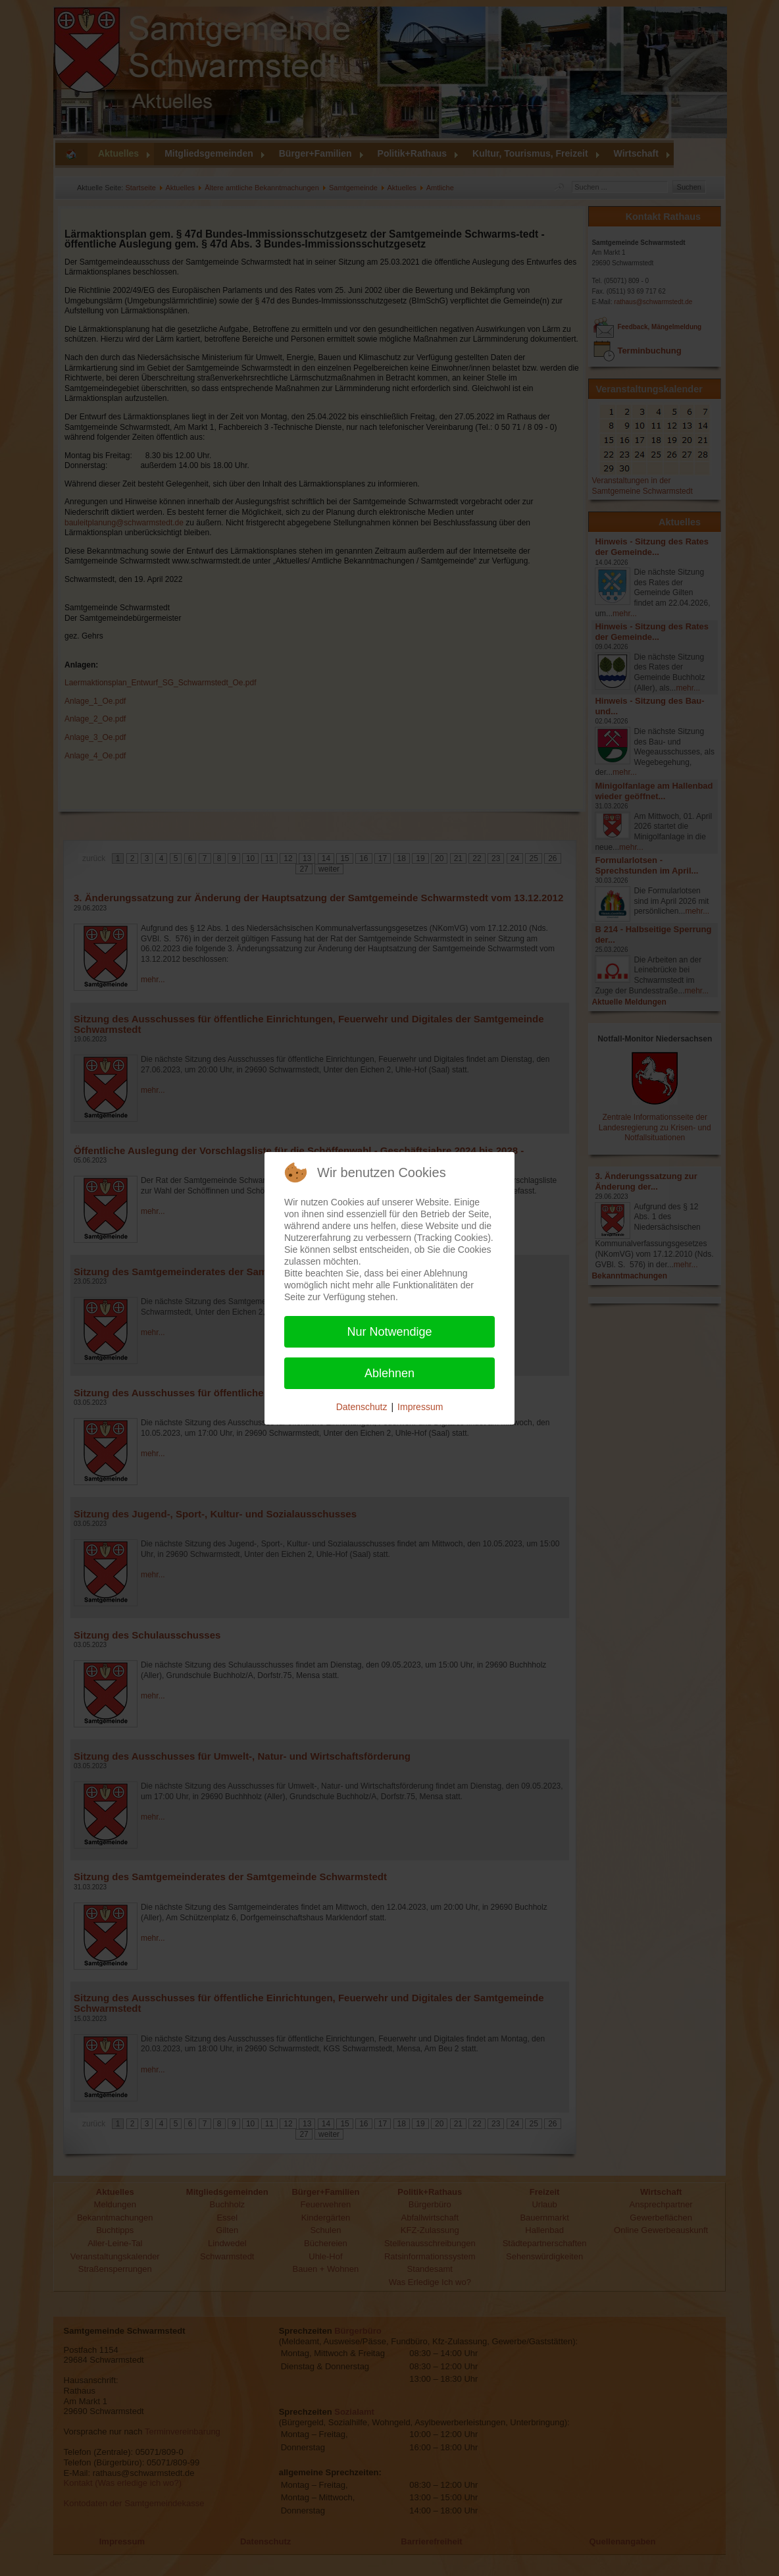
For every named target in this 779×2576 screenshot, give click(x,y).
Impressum (420, 1407)
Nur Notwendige (389, 1331)
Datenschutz (362, 1407)
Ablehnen (389, 1373)
